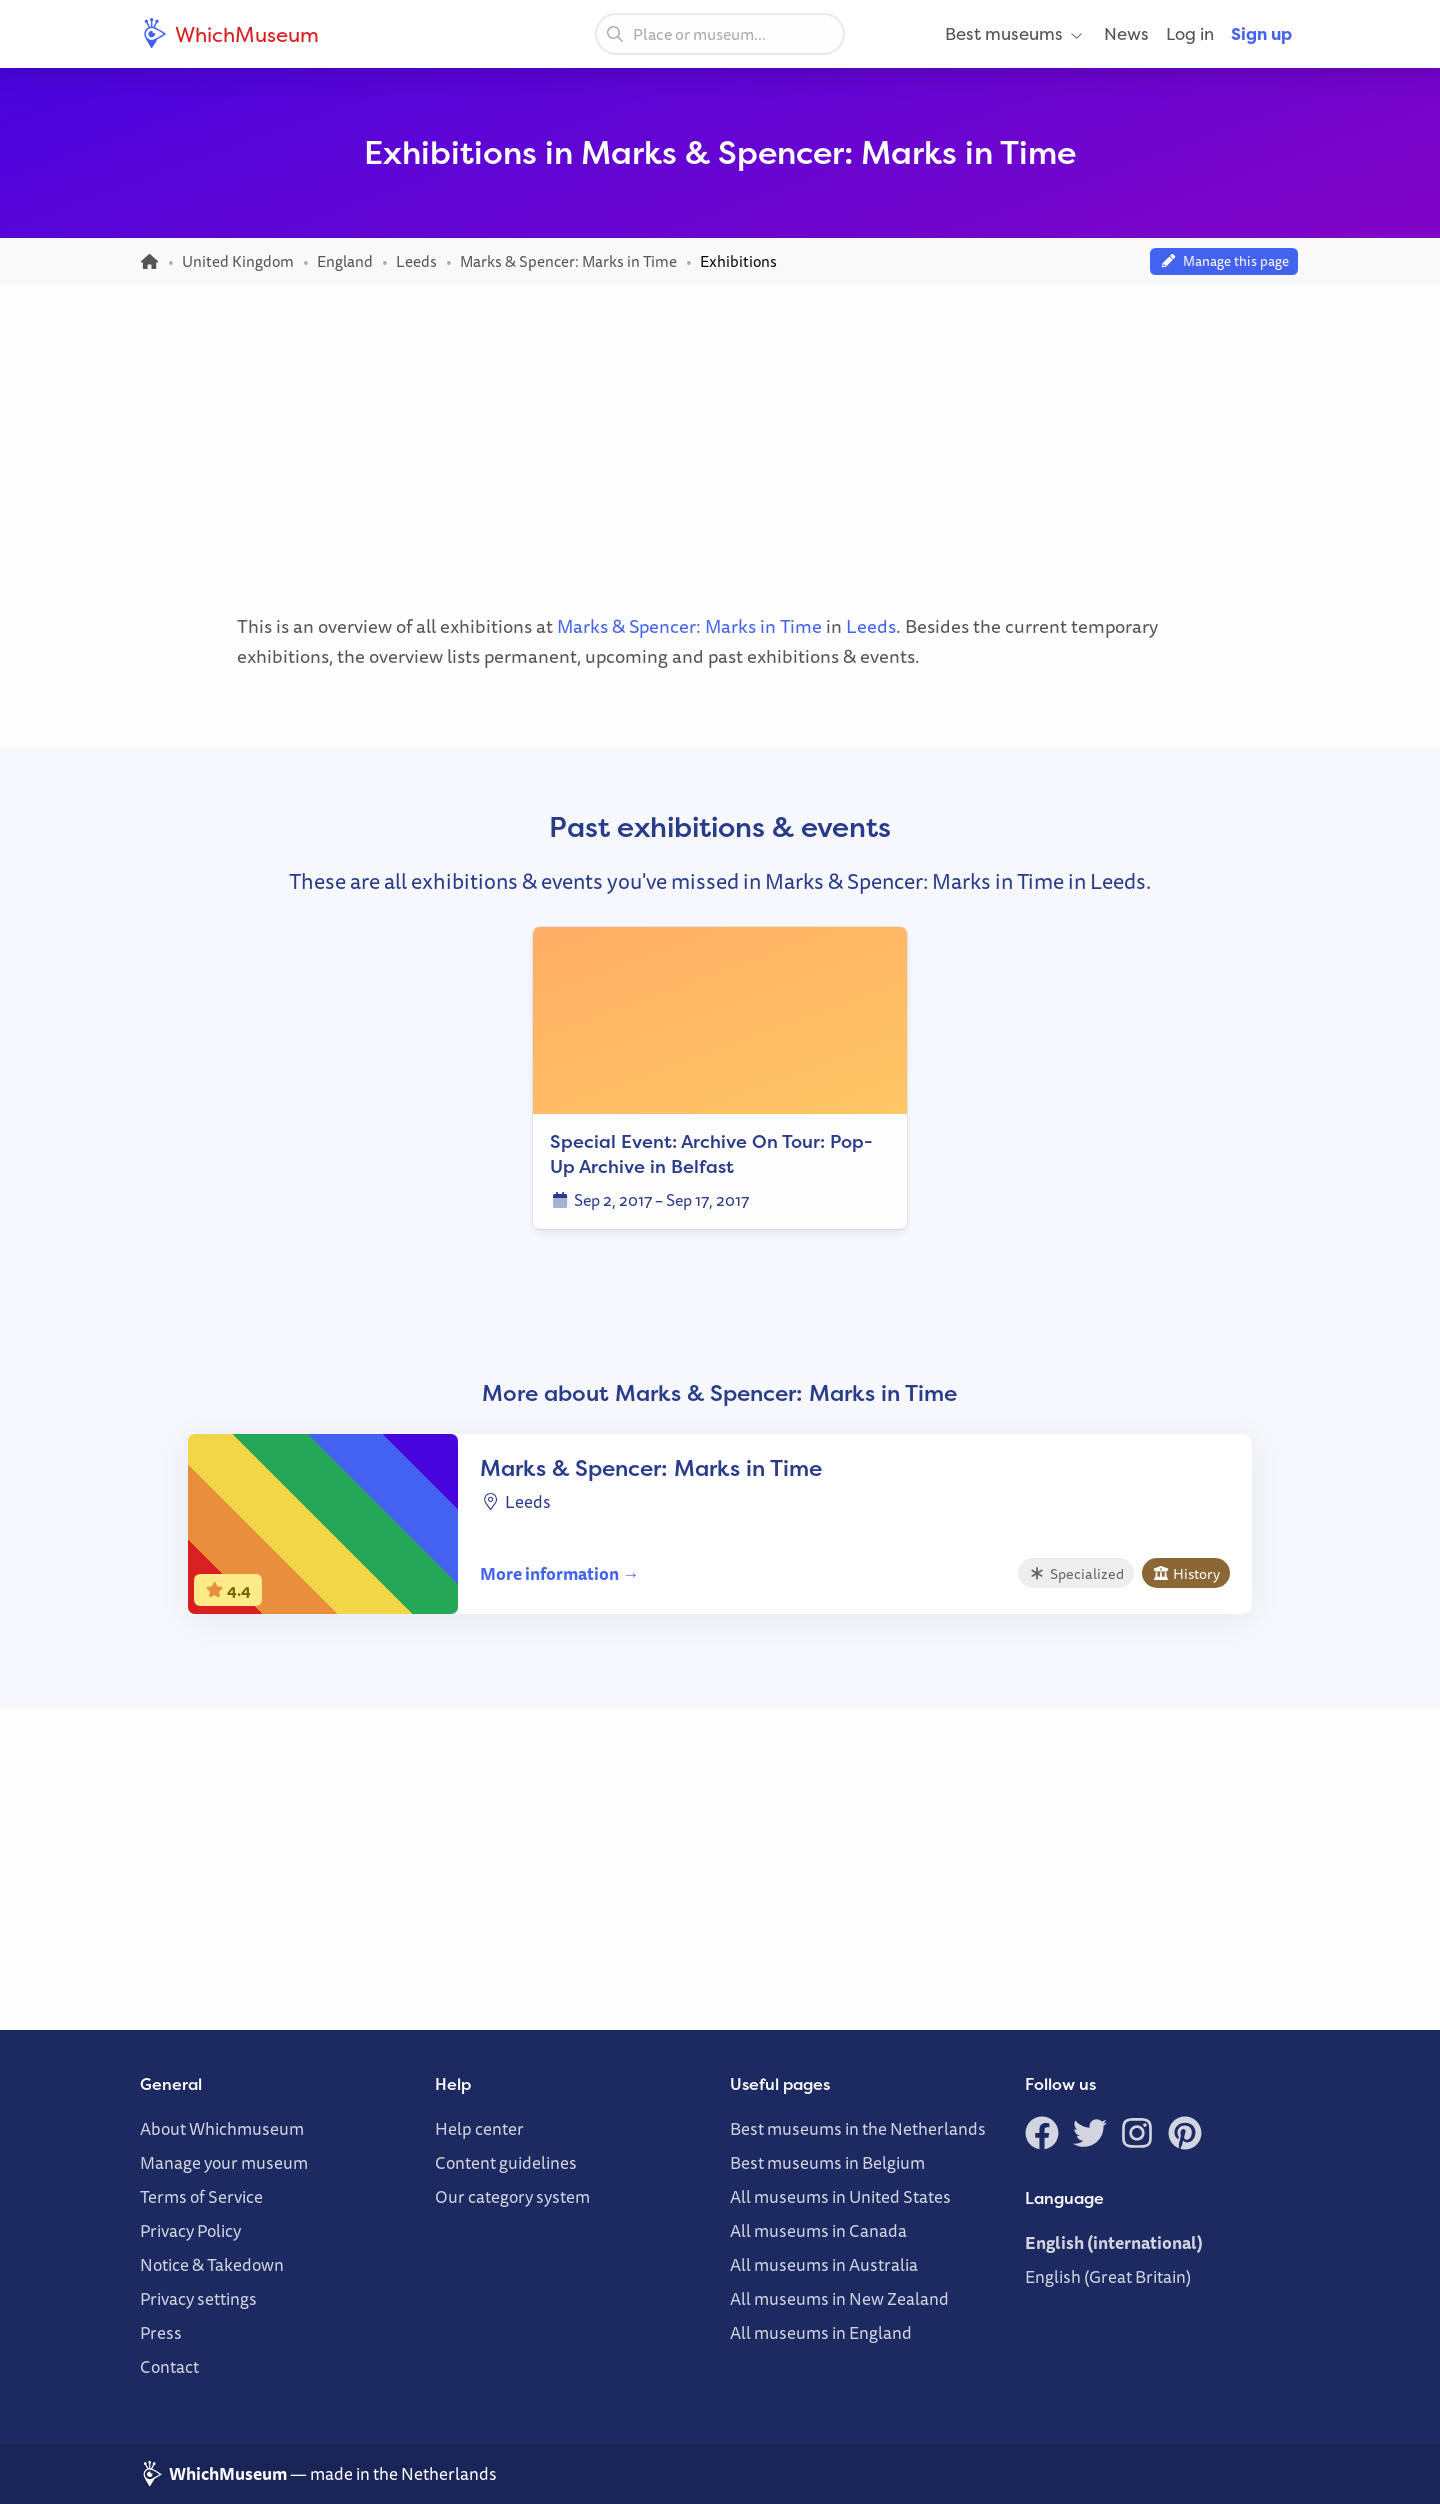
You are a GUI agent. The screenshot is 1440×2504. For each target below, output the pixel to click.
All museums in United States (840, 2196)
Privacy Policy (190, 2230)
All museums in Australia (824, 2264)
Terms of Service (201, 2196)
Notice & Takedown (212, 2264)
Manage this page (1224, 261)
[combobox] (720, 34)
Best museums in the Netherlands (858, 2128)
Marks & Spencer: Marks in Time (689, 626)
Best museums (1015, 33)
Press (161, 2332)
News (1126, 33)
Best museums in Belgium (827, 2162)
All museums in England (821, 2332)
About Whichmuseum (222, 2128)
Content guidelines (506, 2162)
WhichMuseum (229, 34)
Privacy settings (198, 2298)
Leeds (871, 626)
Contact (169, 2366)
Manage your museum (224, 2162)
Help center (479, 2128)
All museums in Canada (818, 2230)
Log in (1190, 33)
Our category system (512, 2196)
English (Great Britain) (1108, 2276)
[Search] (615, 33)
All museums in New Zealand (839, 2298)
